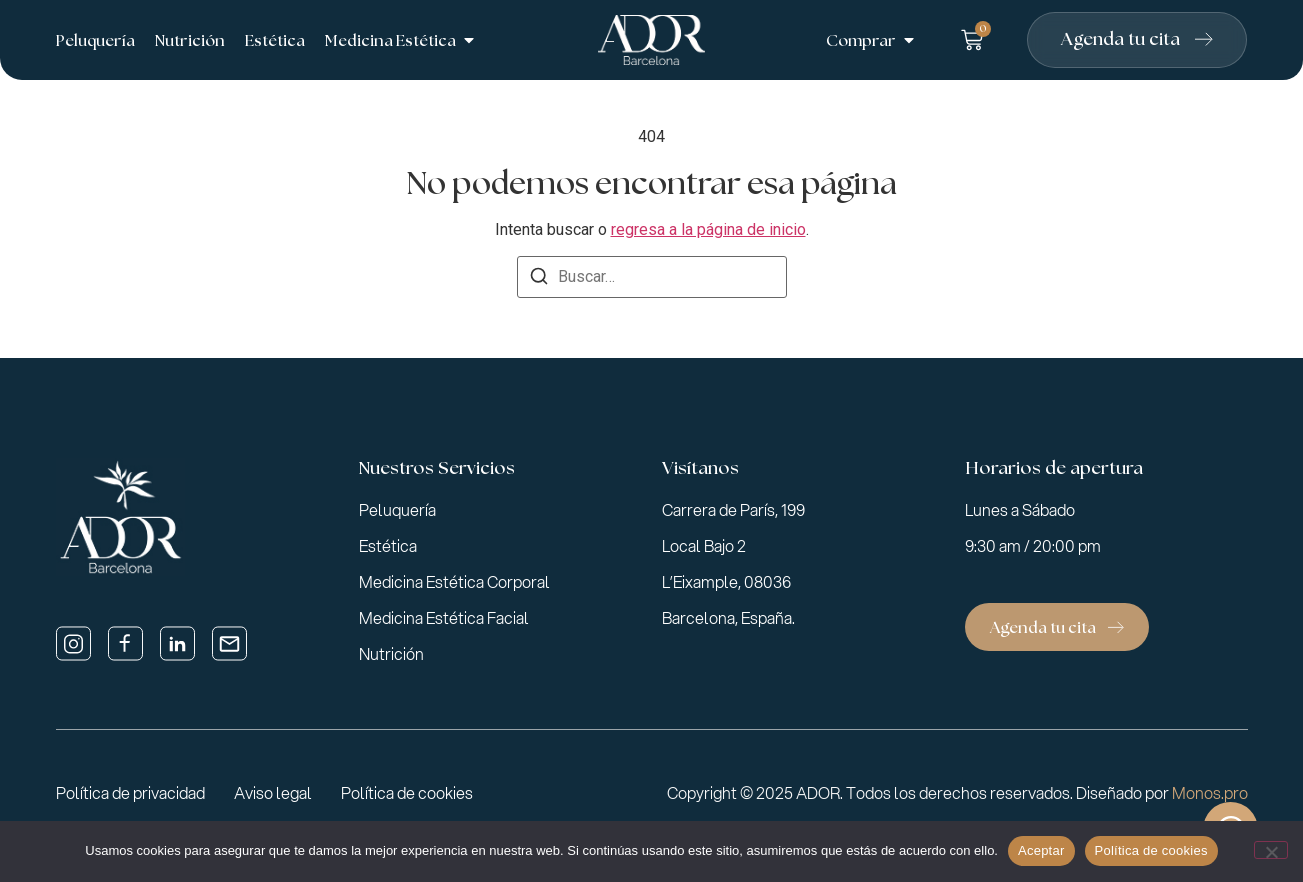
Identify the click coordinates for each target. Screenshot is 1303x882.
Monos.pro (1210, 792)
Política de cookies (1151, 850)
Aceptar (1041, 850)
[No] (1271, 850)
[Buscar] (539, 279)
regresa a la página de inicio (708, 229)
